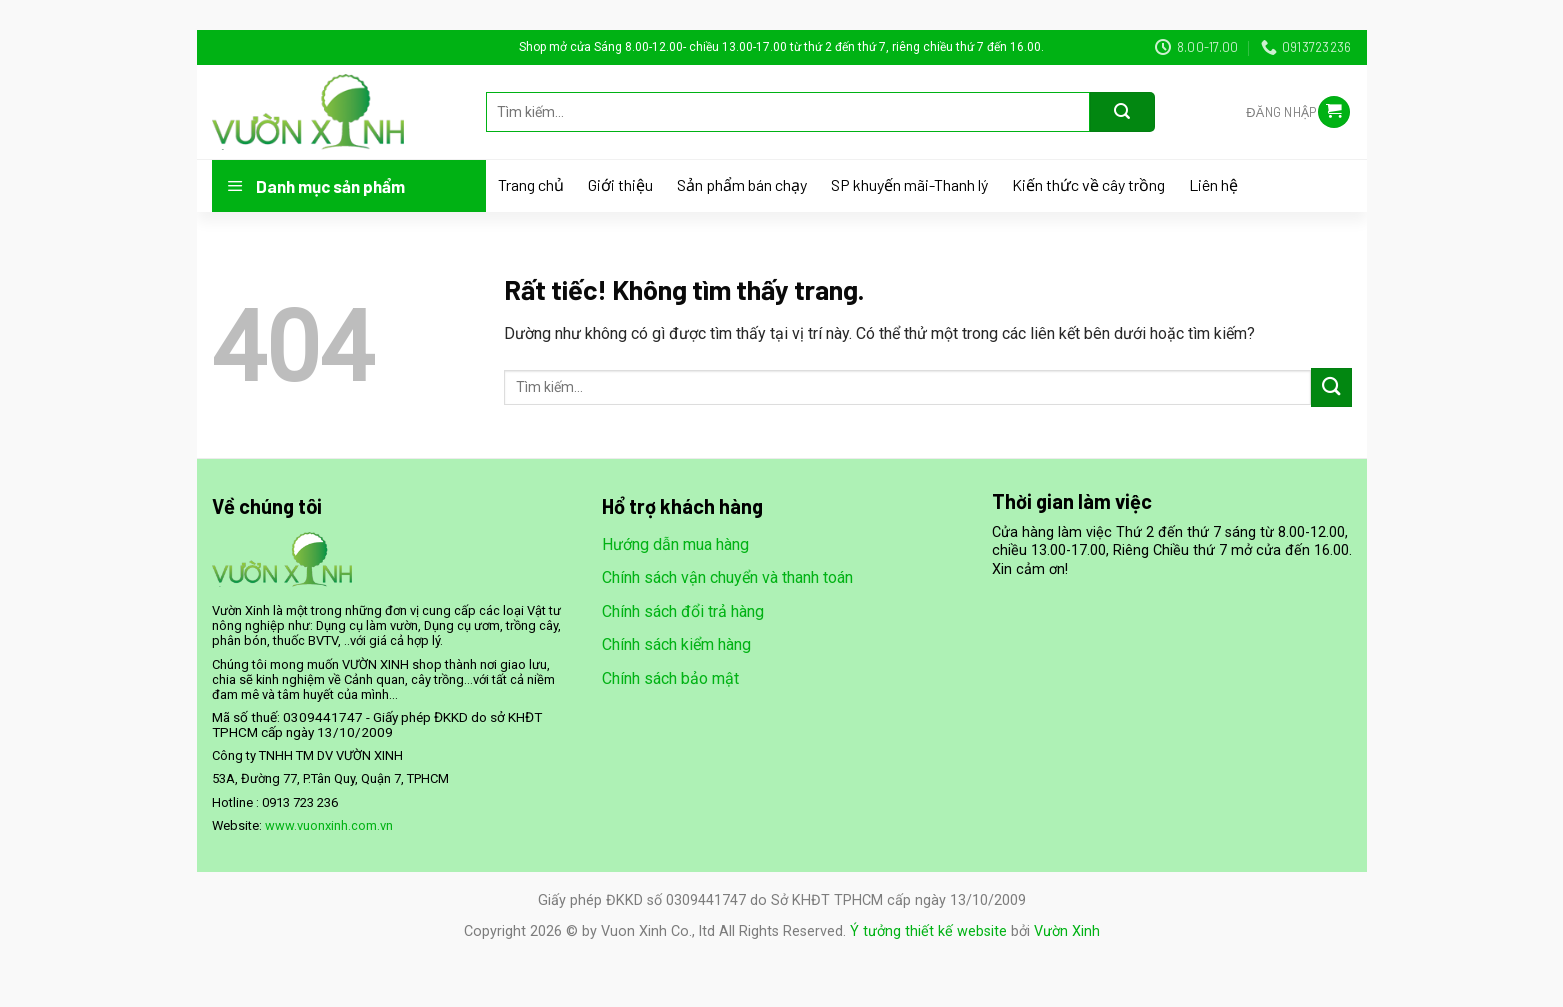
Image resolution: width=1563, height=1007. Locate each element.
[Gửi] (1122, 112)
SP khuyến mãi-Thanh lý (909, 185)
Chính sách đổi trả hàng (683, 611)
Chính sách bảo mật (670, 678)
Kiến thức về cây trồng (1088, 185)
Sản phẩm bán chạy (742, 185)
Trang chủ (531, 185)
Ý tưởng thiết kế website (928, 931)
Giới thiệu (620, 185)
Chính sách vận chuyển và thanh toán (727, 577)
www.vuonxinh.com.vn (329, 825)
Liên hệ (1213, 185)
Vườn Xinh (1067, 931)
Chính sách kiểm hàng (676, 644)
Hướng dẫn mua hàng (675, 544)
